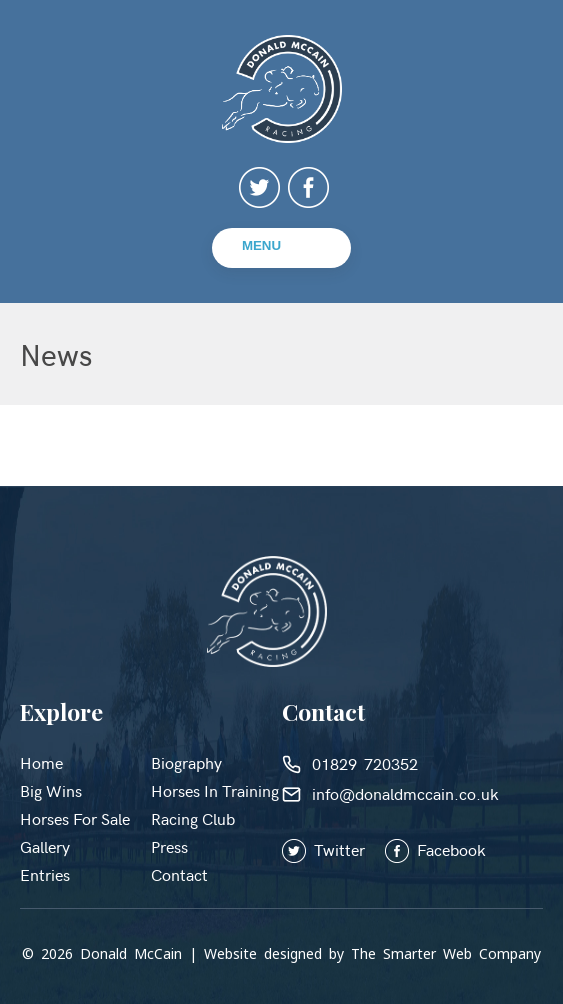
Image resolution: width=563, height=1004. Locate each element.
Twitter (333, 849)
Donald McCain (131, 953)
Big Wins (51, 790)
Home (41, 762)
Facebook (435, 849)
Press (169, 846)
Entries (45, 874)
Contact (179, 874)
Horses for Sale (75, 818)
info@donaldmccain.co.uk (390, 793)
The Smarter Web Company (446, 953)
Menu (261, 245)
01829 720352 (350, 763)
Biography (186, 762)
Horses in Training (215, 790)
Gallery (45, 846)
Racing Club (193, 818)
